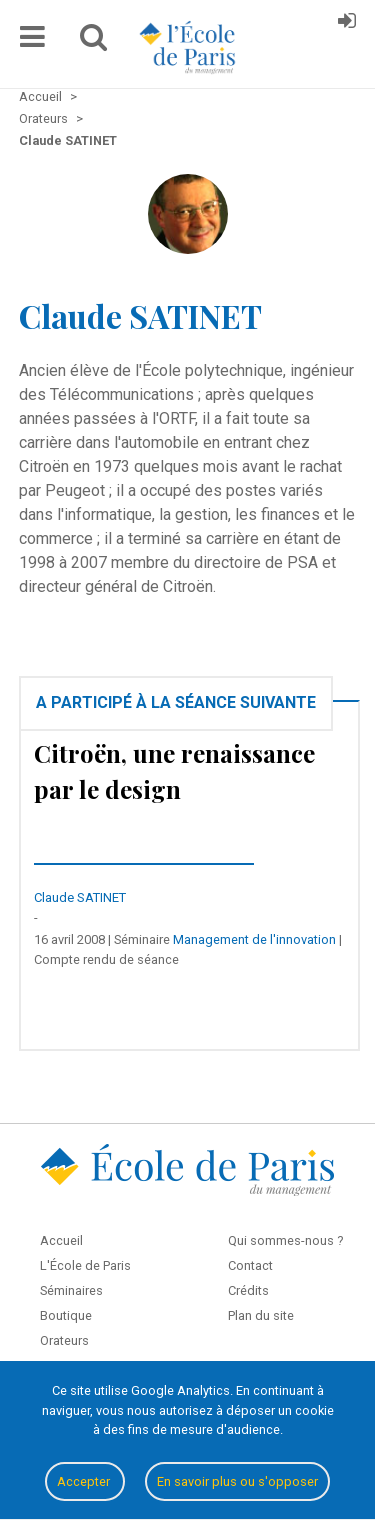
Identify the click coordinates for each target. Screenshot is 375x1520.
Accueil (61, 1240)
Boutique (66, 1315)
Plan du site (261, 1315)
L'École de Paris (85, 1265)
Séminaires (71, 1290)
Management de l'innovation (254, 939)
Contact (250, 1265)
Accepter (85, 1481)
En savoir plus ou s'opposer (237, 1481)
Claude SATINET (80, 897)
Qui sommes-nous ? (285, 1240)
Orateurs (64, 1340)
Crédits (248, 1290)
